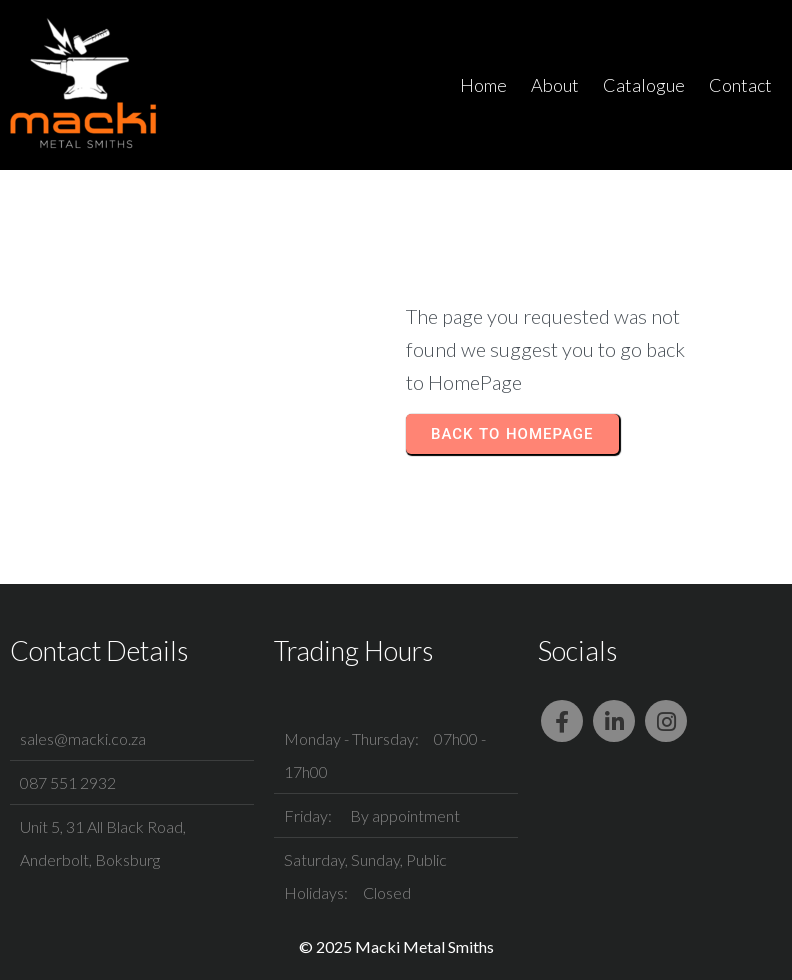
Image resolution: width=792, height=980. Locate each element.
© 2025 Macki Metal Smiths (396, 946)
